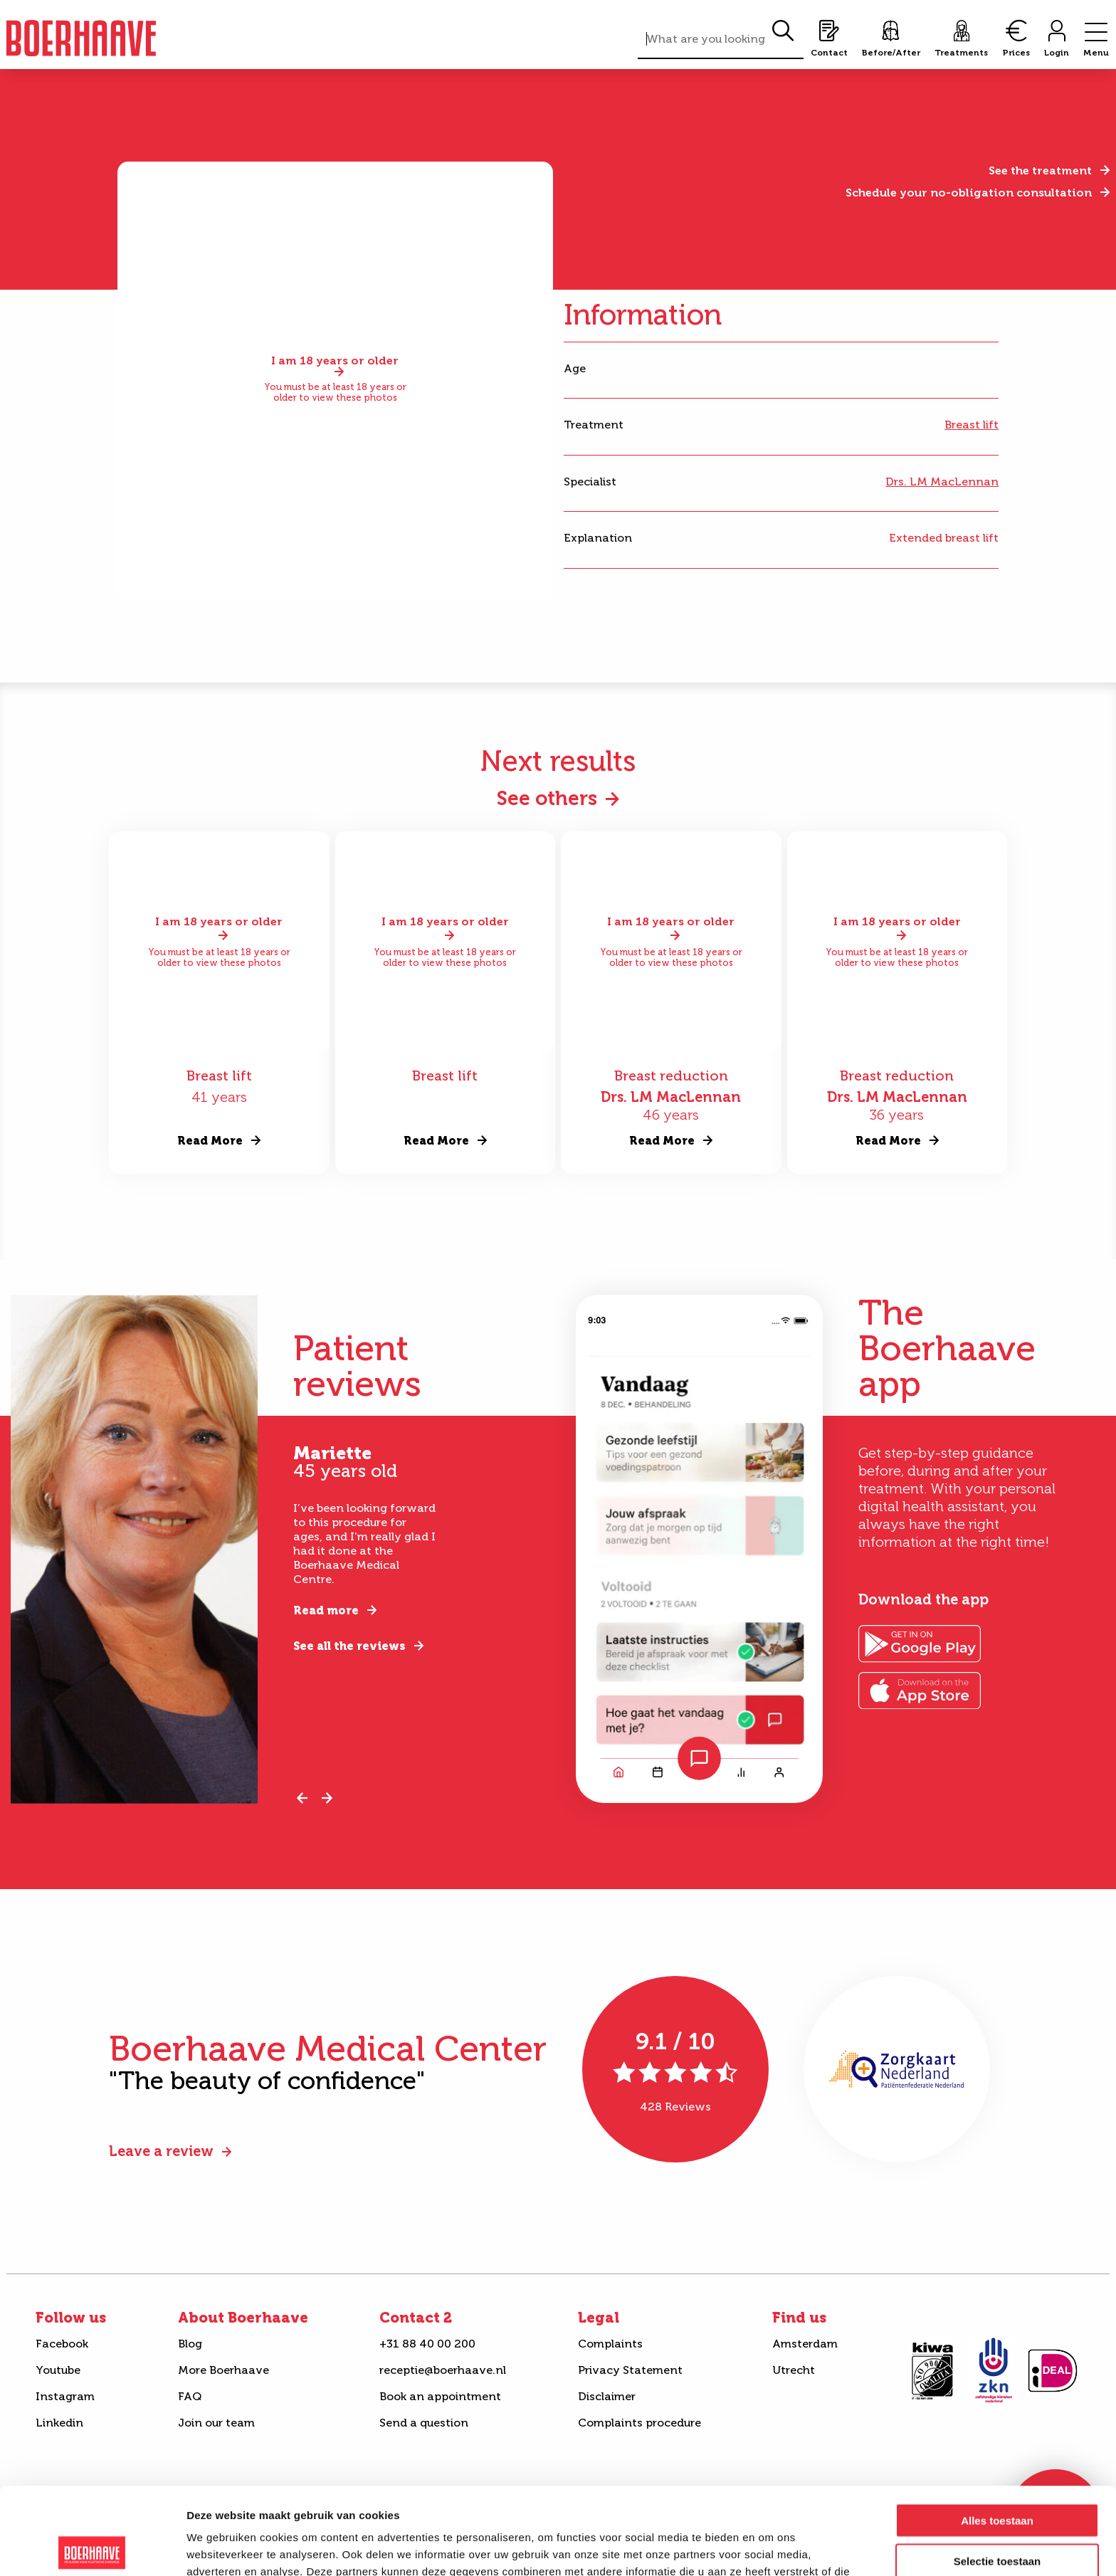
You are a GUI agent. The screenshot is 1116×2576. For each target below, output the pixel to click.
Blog (190, 2343)
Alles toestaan (997, 2433)
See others (547, 798)
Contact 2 (415, 2317)
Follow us (71, 2317)
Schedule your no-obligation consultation (969, 192)
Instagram (65, 2396)
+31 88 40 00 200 (427, 2343)
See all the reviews (349, 1646)
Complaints (610, 2343)
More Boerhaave (223, 2370)
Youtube (58, 2370)
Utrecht (793, 2370)
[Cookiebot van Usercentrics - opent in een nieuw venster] (92, 2548)
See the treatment (1040, 170)
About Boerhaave (243, 2317)
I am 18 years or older (335, 361)
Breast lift (971, 424)
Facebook (62, 2343)
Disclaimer (607, 2396)
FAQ (189, 2396)
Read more (326, 1610)
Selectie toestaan (997, 2474)
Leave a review (161, 2151)
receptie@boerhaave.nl (442, 2370)
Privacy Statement (630, 2370)
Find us (799, 2317)
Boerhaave (81, 38)
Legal (598, 2317)
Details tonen (769, 2548)
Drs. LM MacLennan (942, 481)
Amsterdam (805, 2343)
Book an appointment (440, 2396)
